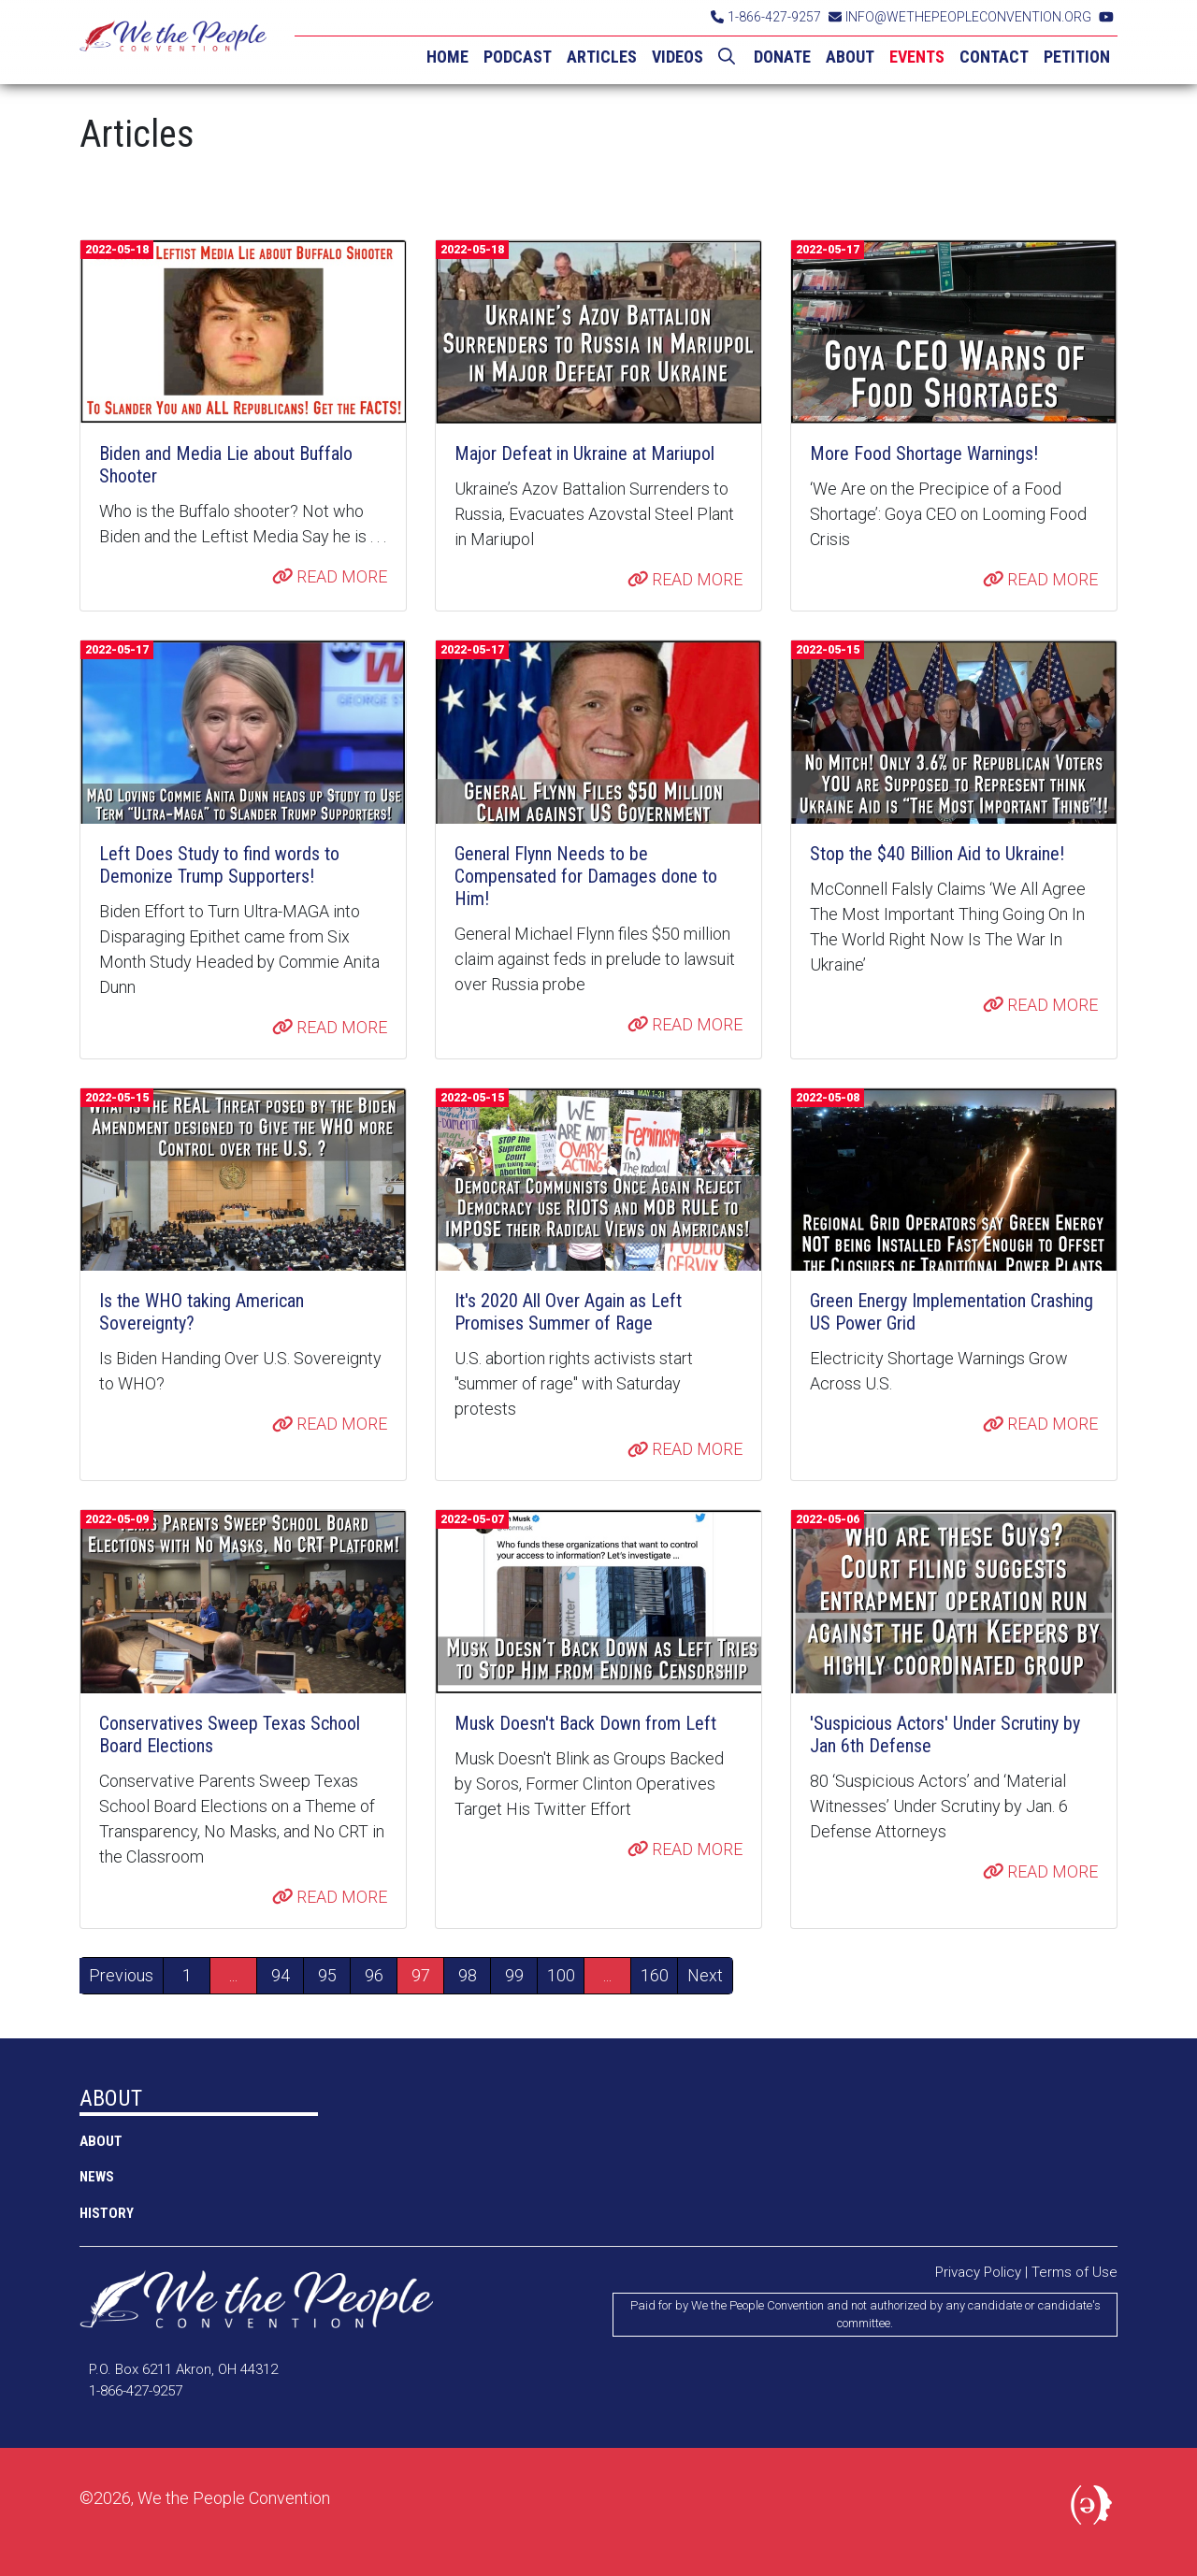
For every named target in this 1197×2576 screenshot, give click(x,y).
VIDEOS (677, 56)
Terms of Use (1074, 2272)
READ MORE (330, 576)
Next (705, 1975)
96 (374, 1975)
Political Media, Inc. (1094, 2508)
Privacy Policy (978, 2272)
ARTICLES (602, 56)
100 (561, 1975)
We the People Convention (173, 42)
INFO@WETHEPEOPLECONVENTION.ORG (960, 16)
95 (327, 1975)
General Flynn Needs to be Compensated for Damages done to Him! (585, 876)
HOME (447, 56)
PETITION (1077, 56)
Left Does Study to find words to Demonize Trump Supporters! (219, 864)
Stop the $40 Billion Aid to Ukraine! (937, 853)
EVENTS (917, 56)
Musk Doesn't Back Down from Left (585, 1723)
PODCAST (517, 56)
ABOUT (850, 56)
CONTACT (994, 56)
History (106, 2213)
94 (280, 1975)
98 (467, 1975)
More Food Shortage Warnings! (924, 453)
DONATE (782, 56)
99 (514, 1975)
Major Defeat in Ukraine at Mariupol (584, 453)
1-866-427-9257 (766, 16)
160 (655, 1975)
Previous (121, 1975)
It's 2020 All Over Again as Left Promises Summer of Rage (568, 1311)
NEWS (96, 2176)
